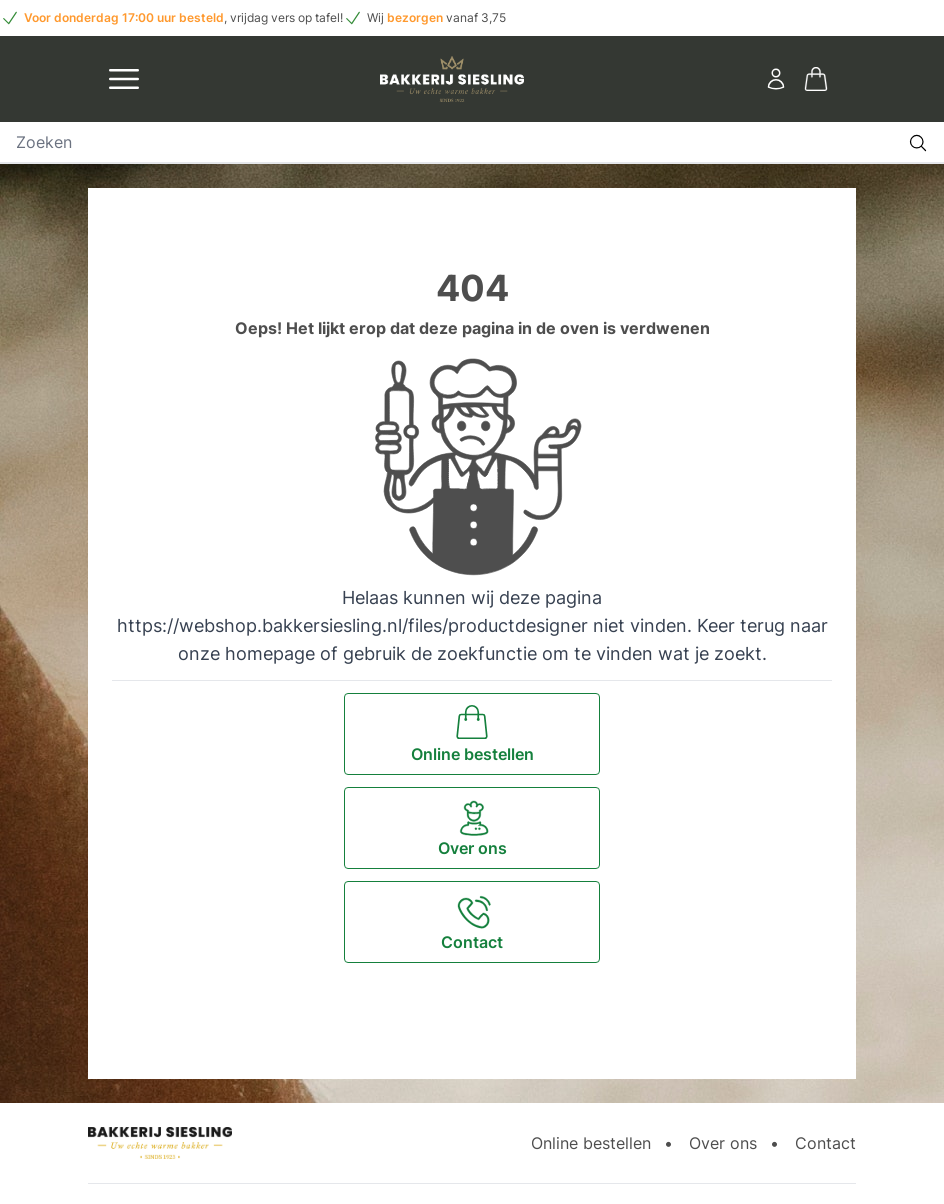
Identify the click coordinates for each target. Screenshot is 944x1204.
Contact (825, 1143)
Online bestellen (591, 1143)
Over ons (723, 1143)
